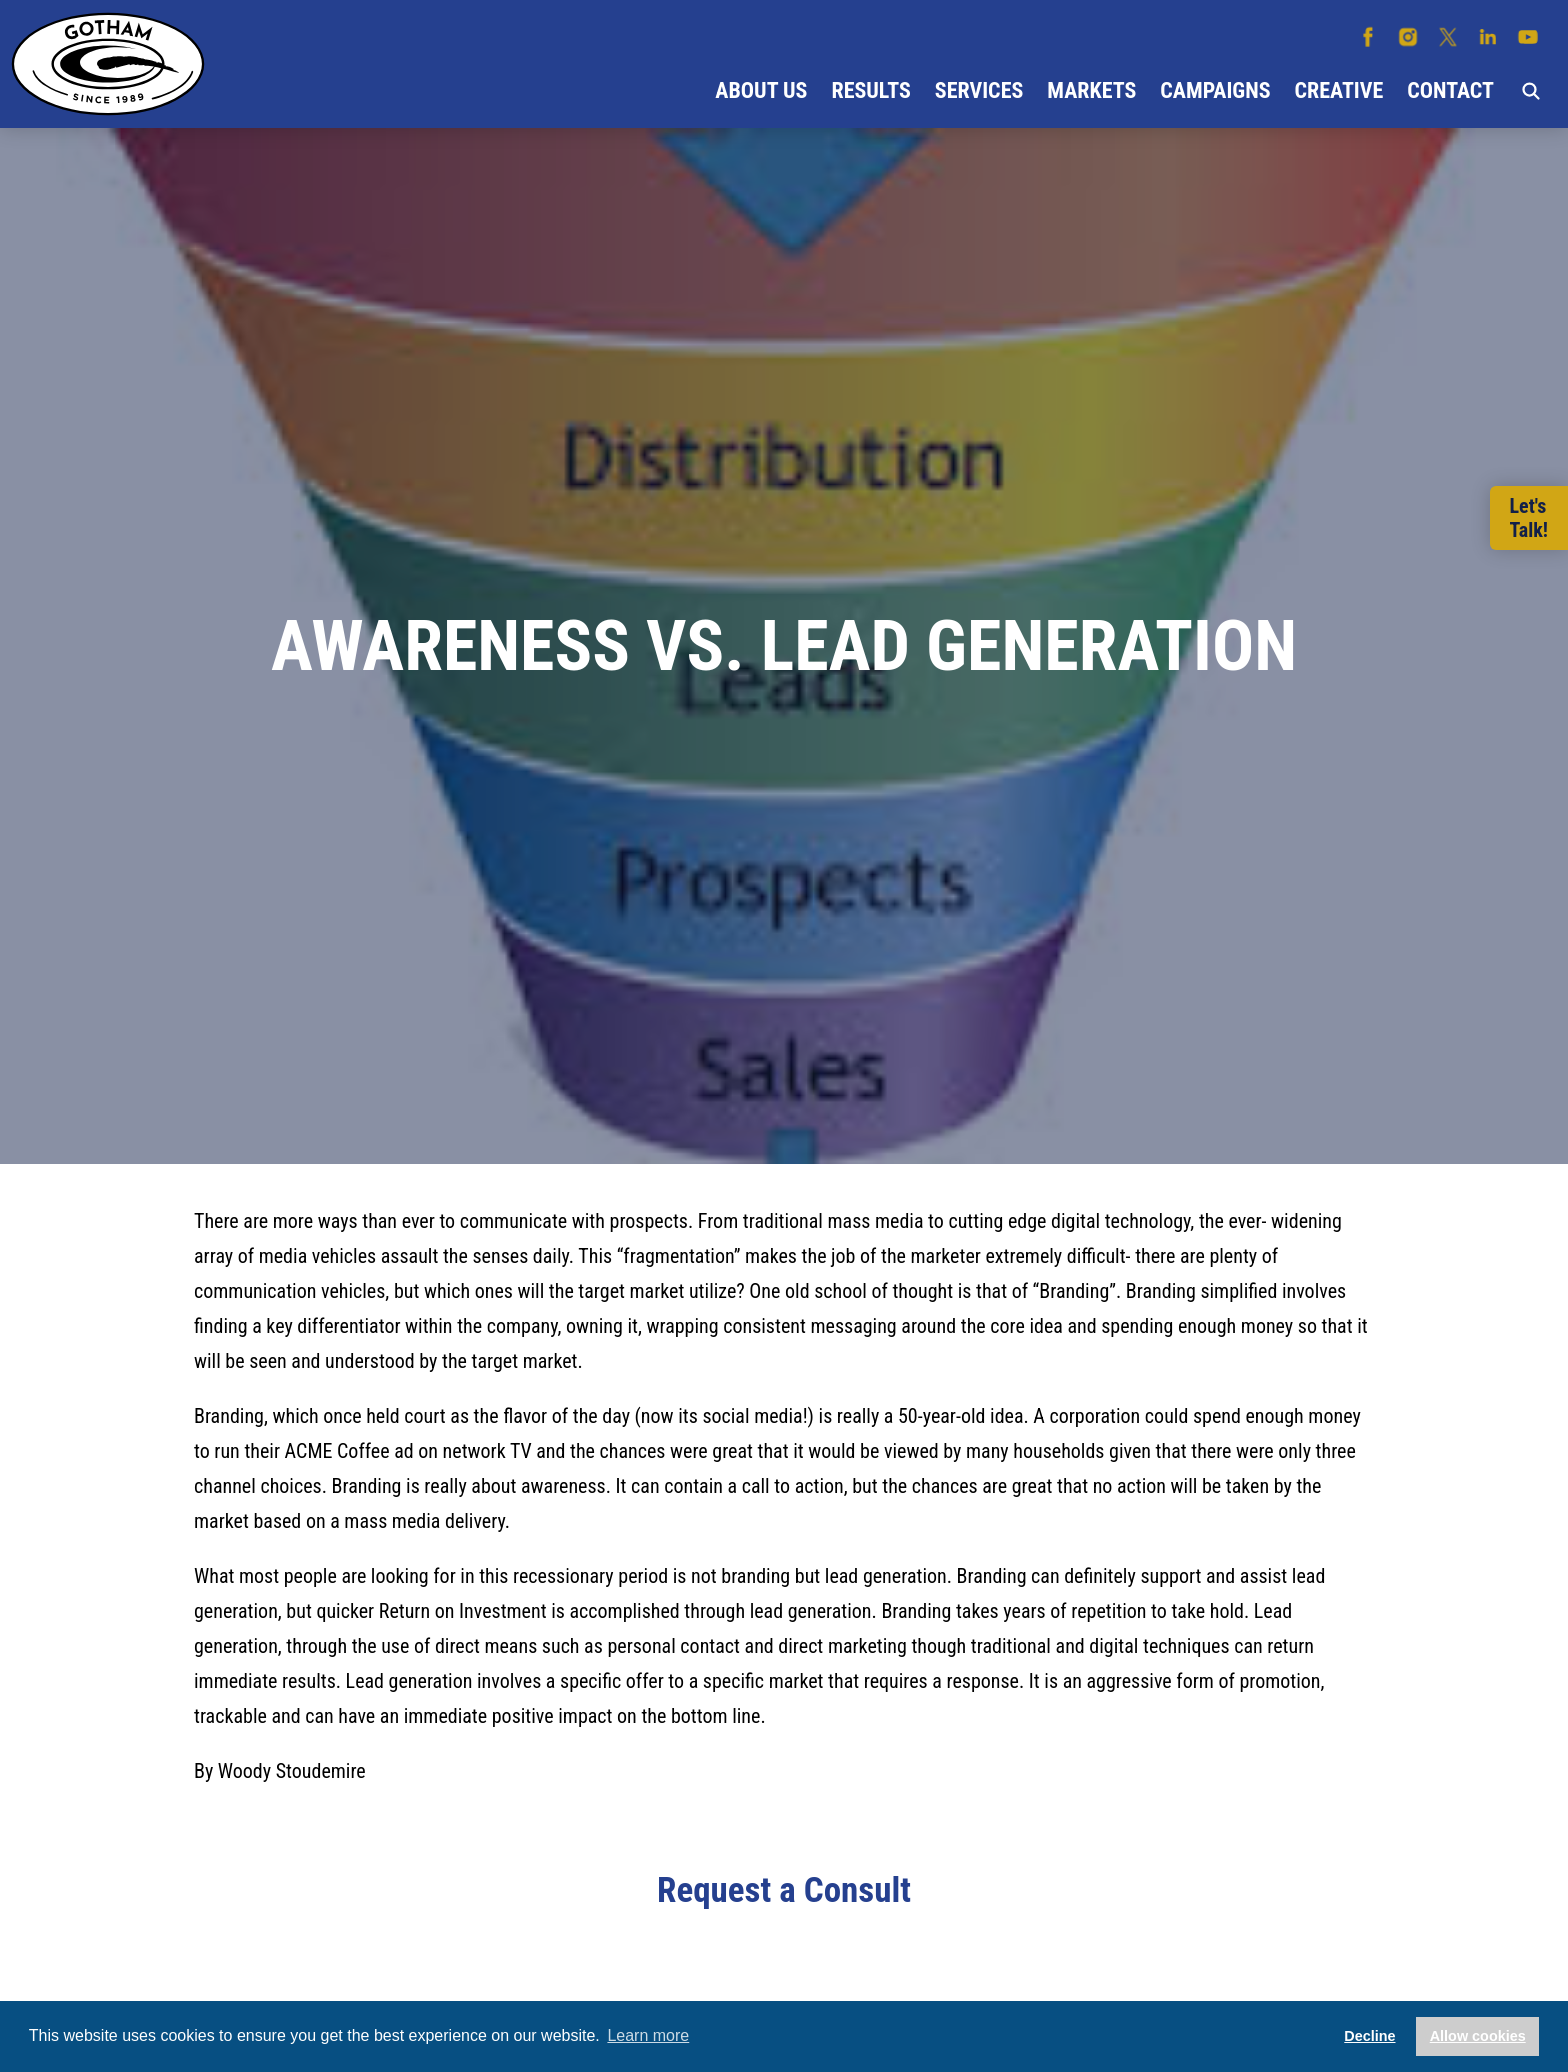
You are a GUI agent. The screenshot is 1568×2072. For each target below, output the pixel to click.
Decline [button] (1369, 2036)
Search (1531, 91)
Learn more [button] (648, 2035)
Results (870, 90)
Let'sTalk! (1529, 518)
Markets (1091, 90)
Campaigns (1215, 90)
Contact (1450, 90)
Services (979, 90)
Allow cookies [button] (1478, 2036)
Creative (1339, 90)
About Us (761, 90)
